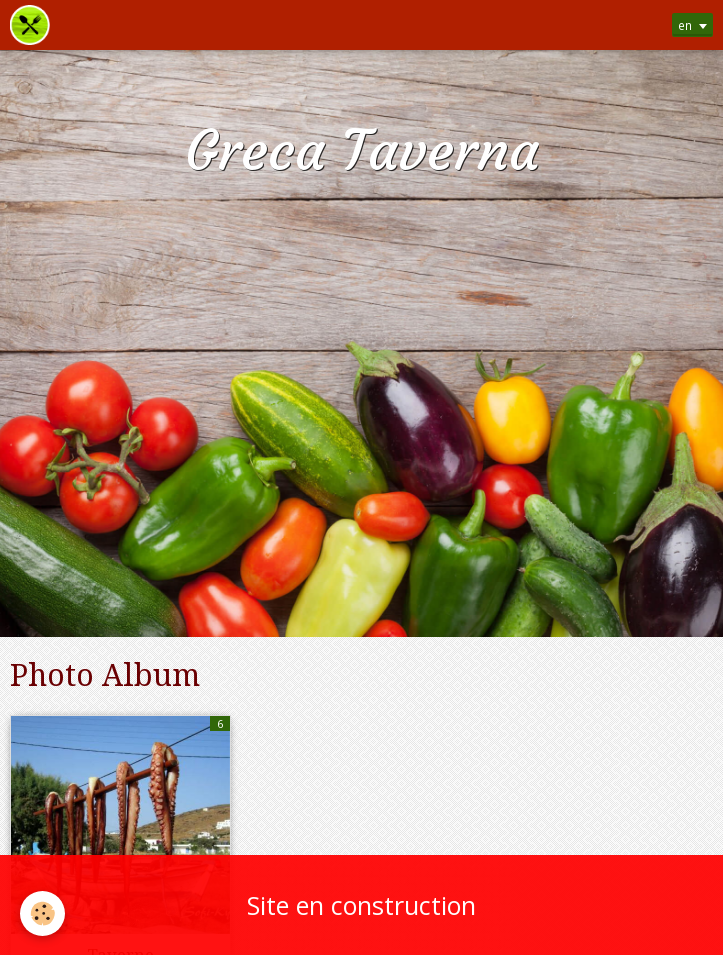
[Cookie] (42, 913)
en (685, 25)
